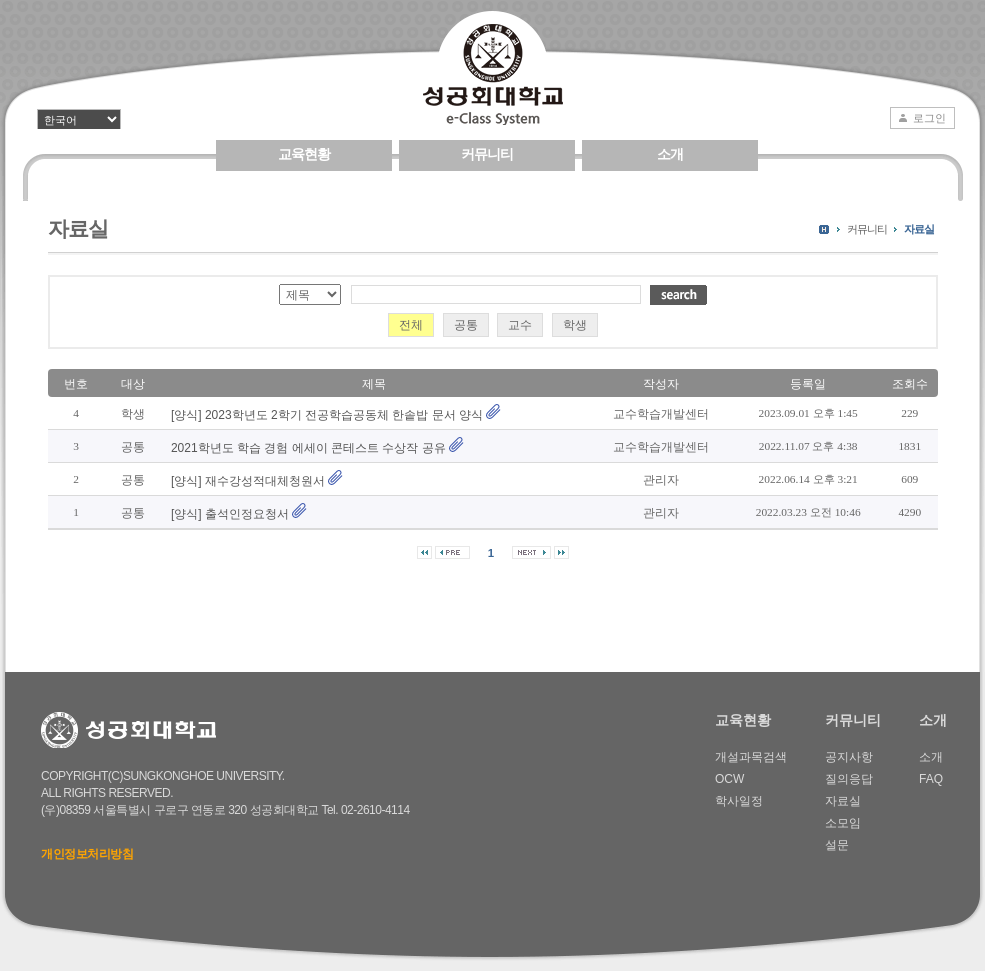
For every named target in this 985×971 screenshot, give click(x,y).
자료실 (919, 229)
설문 (837, 845)
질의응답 (849, 779)
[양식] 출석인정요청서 (230, 514)
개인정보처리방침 (87, 854)
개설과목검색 (751, 757)
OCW (729, 779)
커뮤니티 (487, 154)
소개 (670, 154)
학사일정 (739, 801)
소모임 (843, 823)
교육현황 (304, 154)
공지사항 (849, 757)
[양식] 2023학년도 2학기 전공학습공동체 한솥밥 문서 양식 (327, 415)
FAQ (931, 779)
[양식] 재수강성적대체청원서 (248, 481)
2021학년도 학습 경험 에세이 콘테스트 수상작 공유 (308, 448)
